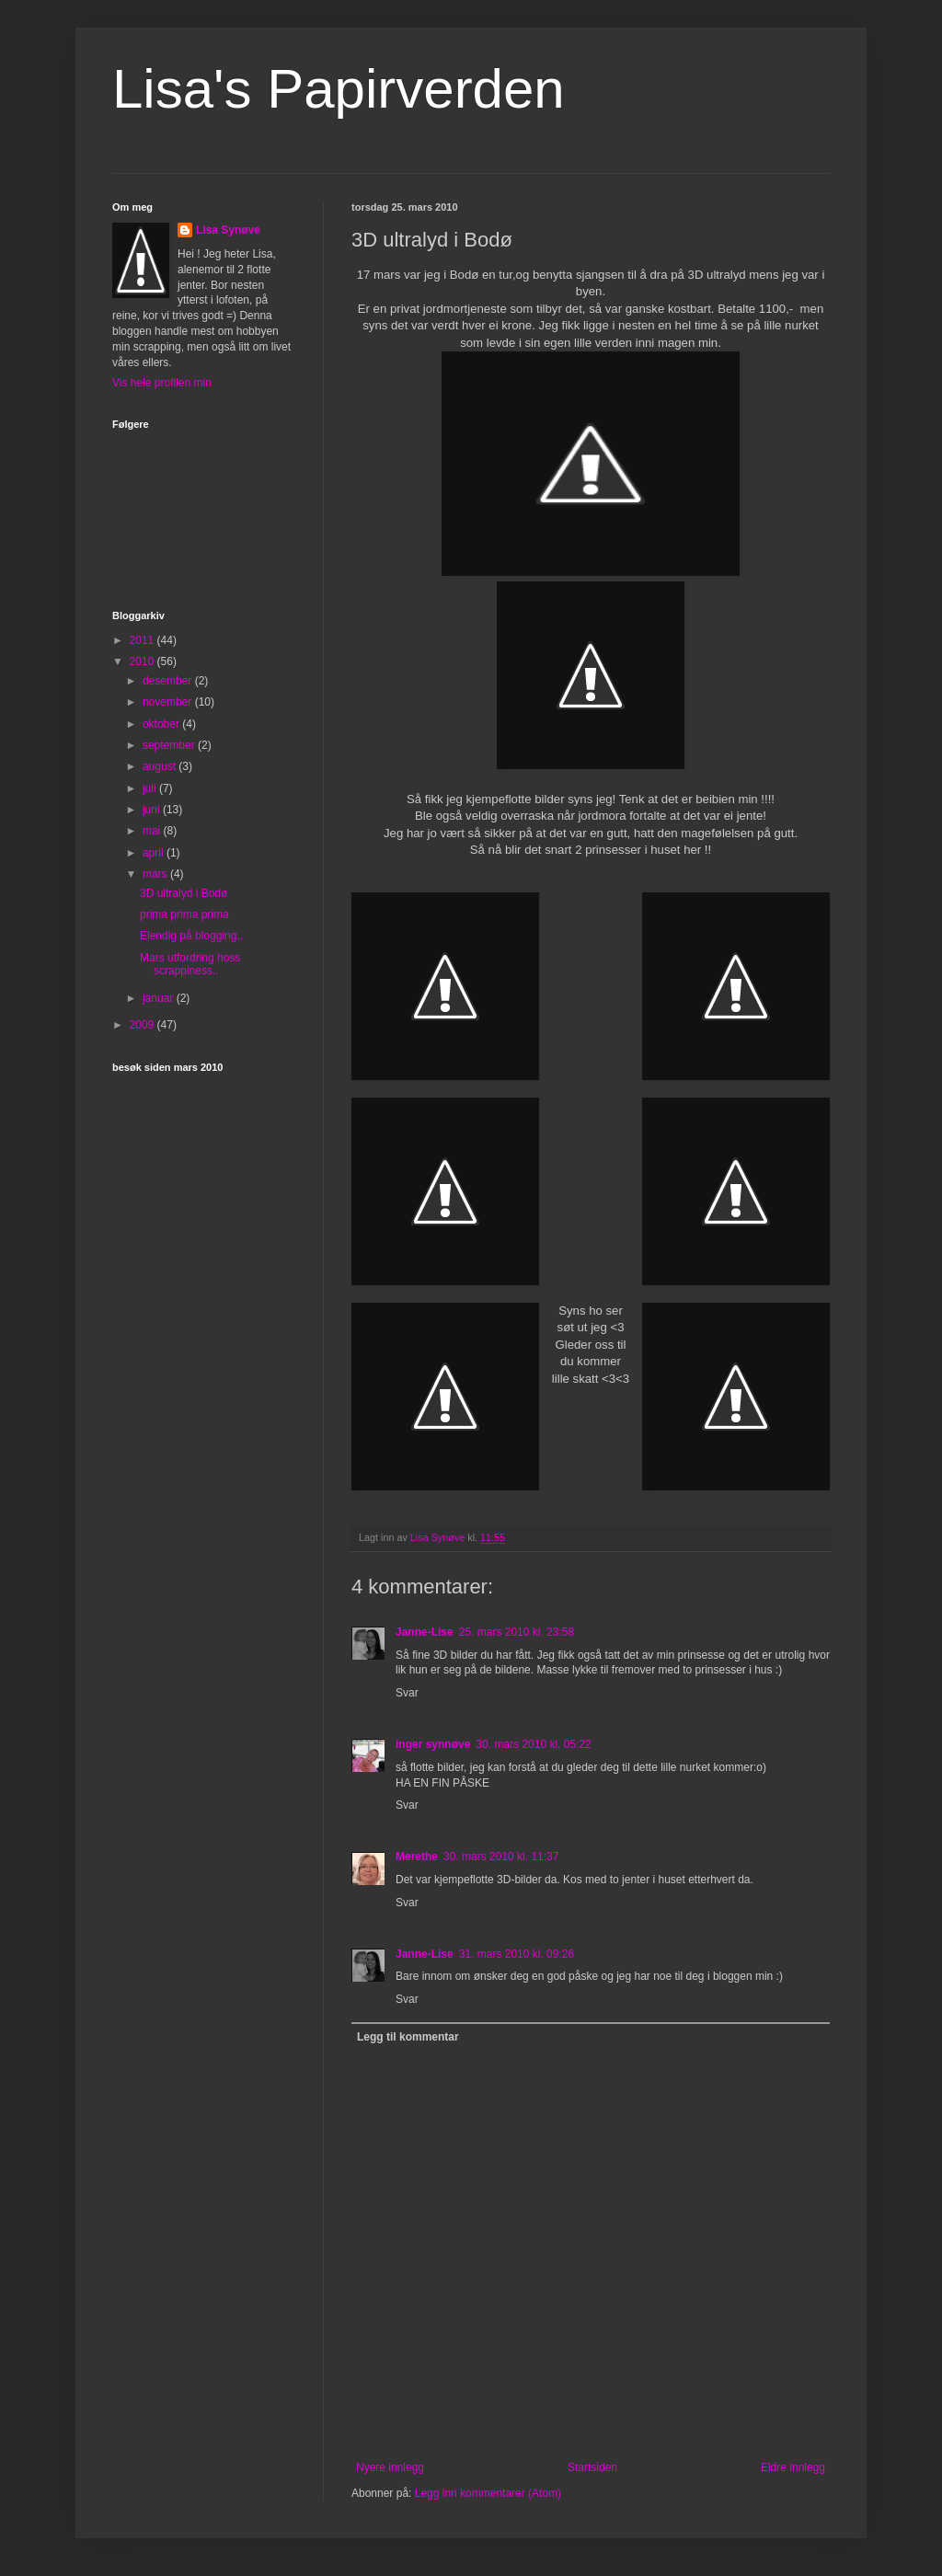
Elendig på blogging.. (191, 935)
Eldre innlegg (793, 2467)
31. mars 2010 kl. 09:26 (516, 1954)
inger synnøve (433, 1744)
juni (153, 809)
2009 (143, 1024)
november (169, 702)
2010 (143, 661)
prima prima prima (184, 914)
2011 (143, 640)
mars (156, 874)
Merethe (417, 1856)
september (170, 745)
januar (160, 998)
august (160, 766)
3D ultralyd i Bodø (183, 893)
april (155, 852)
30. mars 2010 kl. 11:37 (500, 1856)
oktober (162, 724)
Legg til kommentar (408, 2036)
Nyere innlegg (390, 2467)
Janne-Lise (425, 1632)
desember (169, 680)
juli (151, 788)
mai (153, 830)
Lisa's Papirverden (338, 89)
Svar (407, 1692)
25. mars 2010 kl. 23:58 (516, 1632)
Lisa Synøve (228, 230)
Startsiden (592, 2467)
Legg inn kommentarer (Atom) (488, 2493)
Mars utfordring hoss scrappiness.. (190, 964)
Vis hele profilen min (162, 382)
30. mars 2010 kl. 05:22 (533, 1744)
